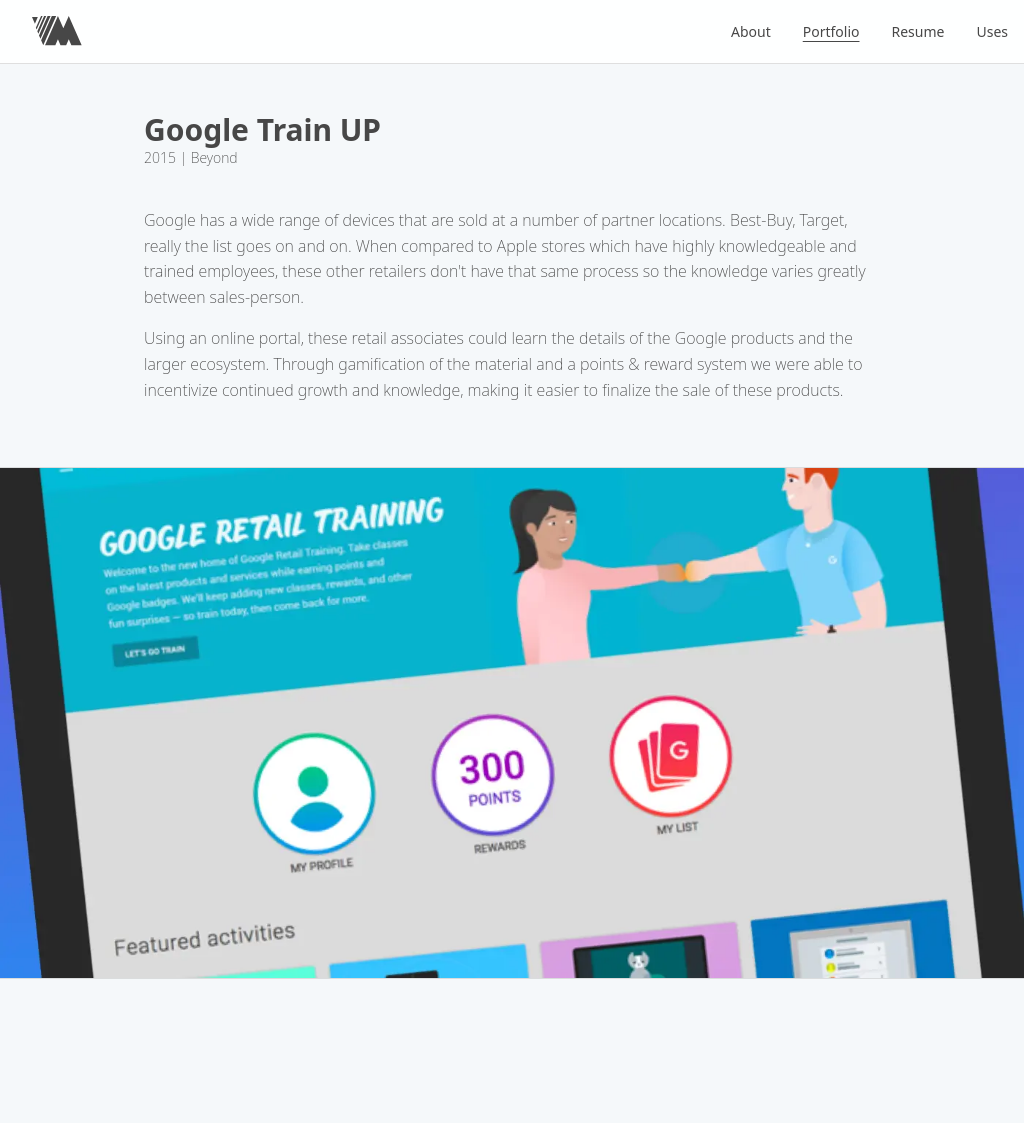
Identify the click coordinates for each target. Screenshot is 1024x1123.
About (751, 31)
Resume (918, 31)
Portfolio (831, 31)
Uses (992, 31)
